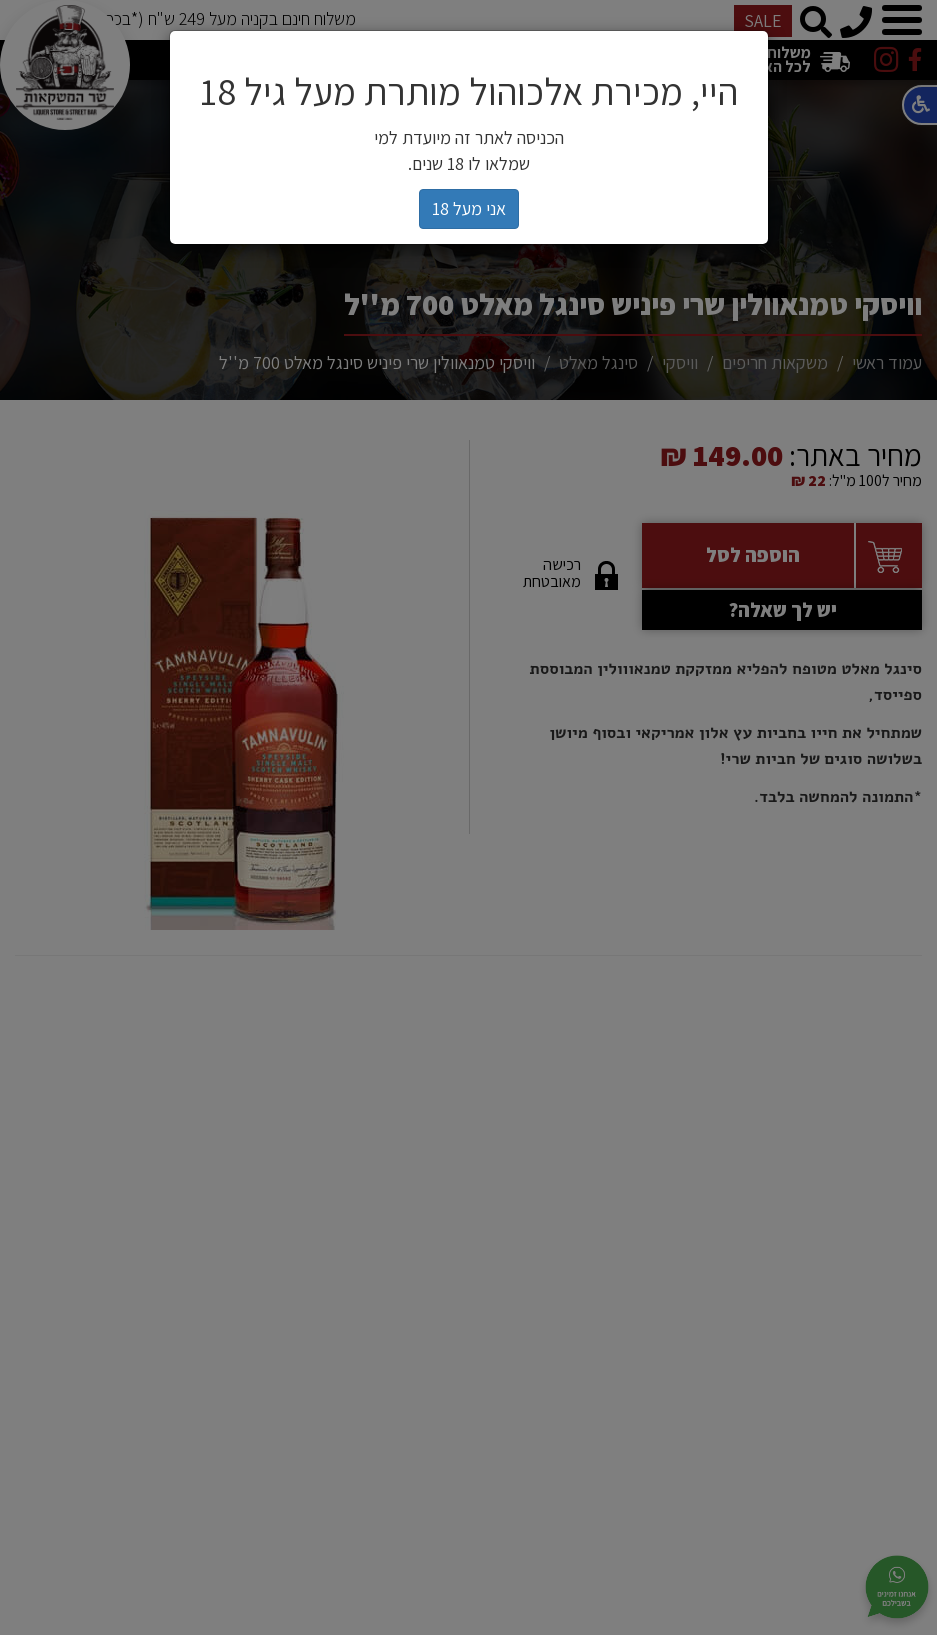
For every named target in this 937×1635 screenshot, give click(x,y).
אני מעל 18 (469, 208)
